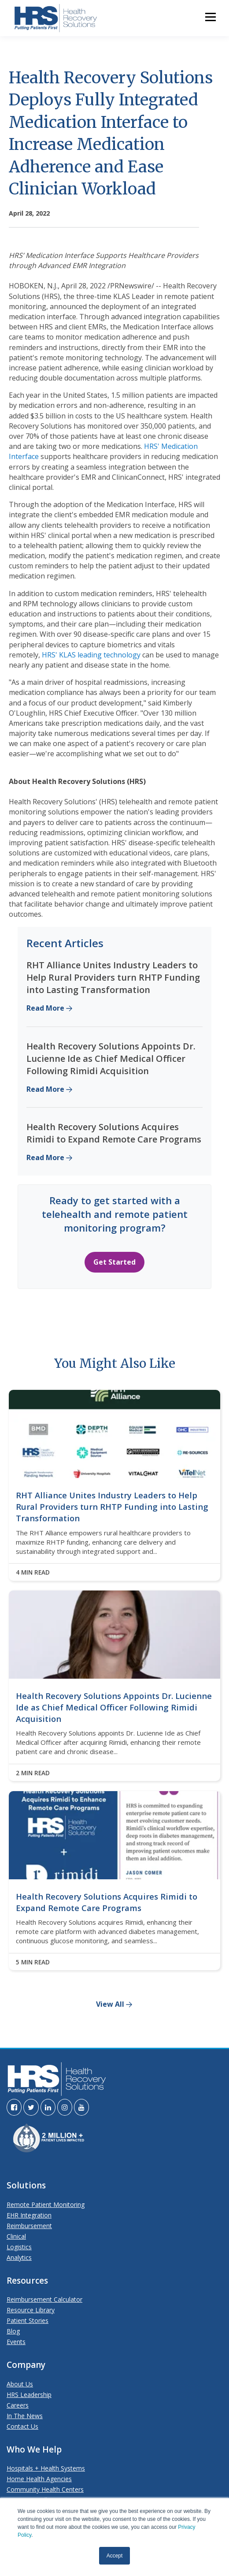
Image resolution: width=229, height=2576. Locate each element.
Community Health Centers (45, 2489)
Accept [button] (115, 2556)
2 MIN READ (33, 1773)
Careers (18, 2405)
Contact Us (22, 2426)
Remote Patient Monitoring (46, 2204)
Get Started (114, 1262)
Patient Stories (27, 2320)
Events (16, 2341)
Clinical (16, 2236)
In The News (25, 2416)
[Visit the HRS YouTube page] (81, 2107)
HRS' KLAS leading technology (91, 655)
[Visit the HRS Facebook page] (14, 2107)
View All (110, 2004)
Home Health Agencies (39, 2479)
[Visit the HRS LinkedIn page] (48, 2107)
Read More (45, 1008)
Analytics (19, 2257)
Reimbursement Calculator (44, 2299)
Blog (13, 2331)
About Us (20, 2384)
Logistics (19, 2247)
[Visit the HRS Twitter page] (31, 2107)
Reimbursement (29, 2225)
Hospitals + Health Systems (46, 2468)
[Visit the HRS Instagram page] (64, 2107)
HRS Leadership (29, 2394)
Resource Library (31, 2310)
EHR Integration (29, 2215)
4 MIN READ (33, 1572)
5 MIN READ (33, 1962)
